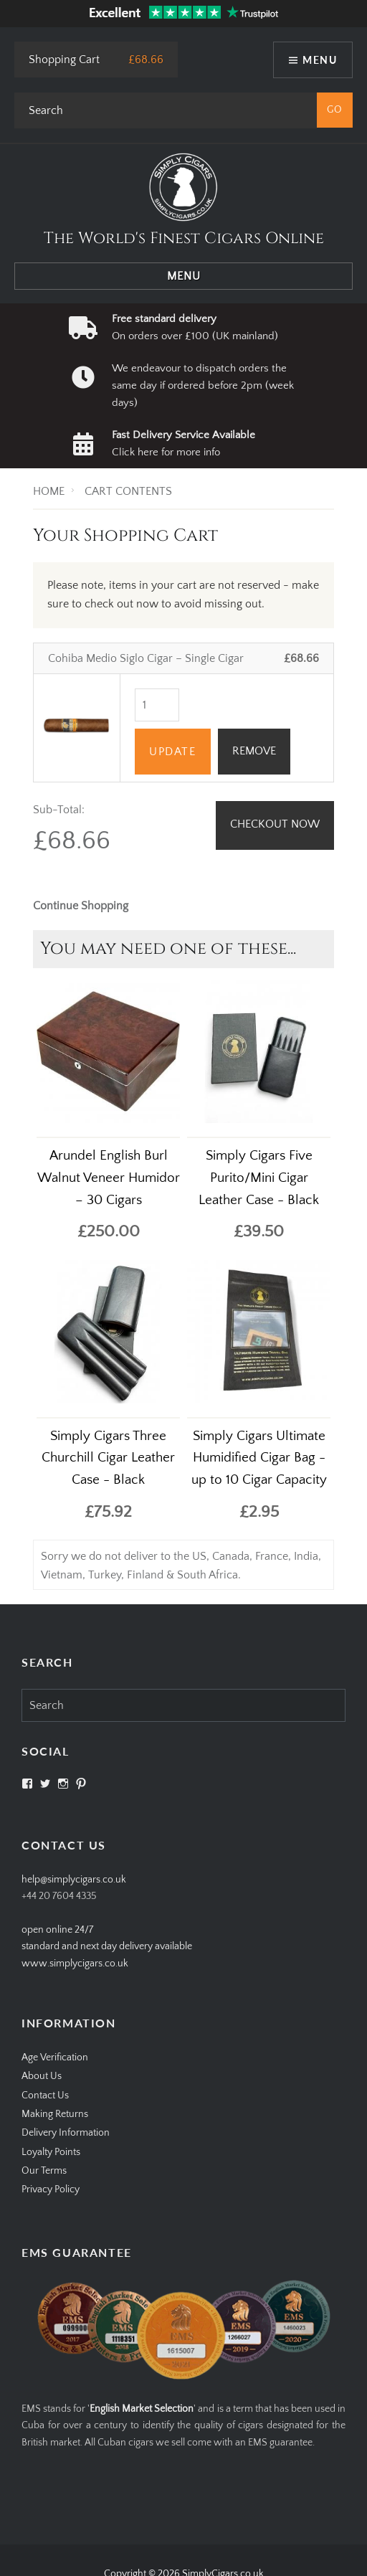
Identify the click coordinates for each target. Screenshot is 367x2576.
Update (172, 751)
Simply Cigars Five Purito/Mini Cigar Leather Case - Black (259, 1178)
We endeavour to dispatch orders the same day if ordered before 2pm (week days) (203, 385)
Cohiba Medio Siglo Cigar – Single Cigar (146, 658)
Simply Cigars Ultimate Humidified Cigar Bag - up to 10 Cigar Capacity (259, 1458)
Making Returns (55, 2114)
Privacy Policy (51, 2189)
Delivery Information (66, 2133)
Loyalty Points (51, 2152)
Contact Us (45, 2095)
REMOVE (254, 750)
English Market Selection (142, 2409)
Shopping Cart (64, 59)
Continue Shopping (80, 905)
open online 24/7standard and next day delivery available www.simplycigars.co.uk (107, 1946)
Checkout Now (275, 824)
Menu (319, 60)
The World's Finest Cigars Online (184, 238)
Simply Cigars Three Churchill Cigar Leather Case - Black (108, 1458)
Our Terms (44, 2171)
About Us (42, 2076)
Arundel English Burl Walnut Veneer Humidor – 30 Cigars (108, 1178)
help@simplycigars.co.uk (74, 1879)
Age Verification (55, 2057)
